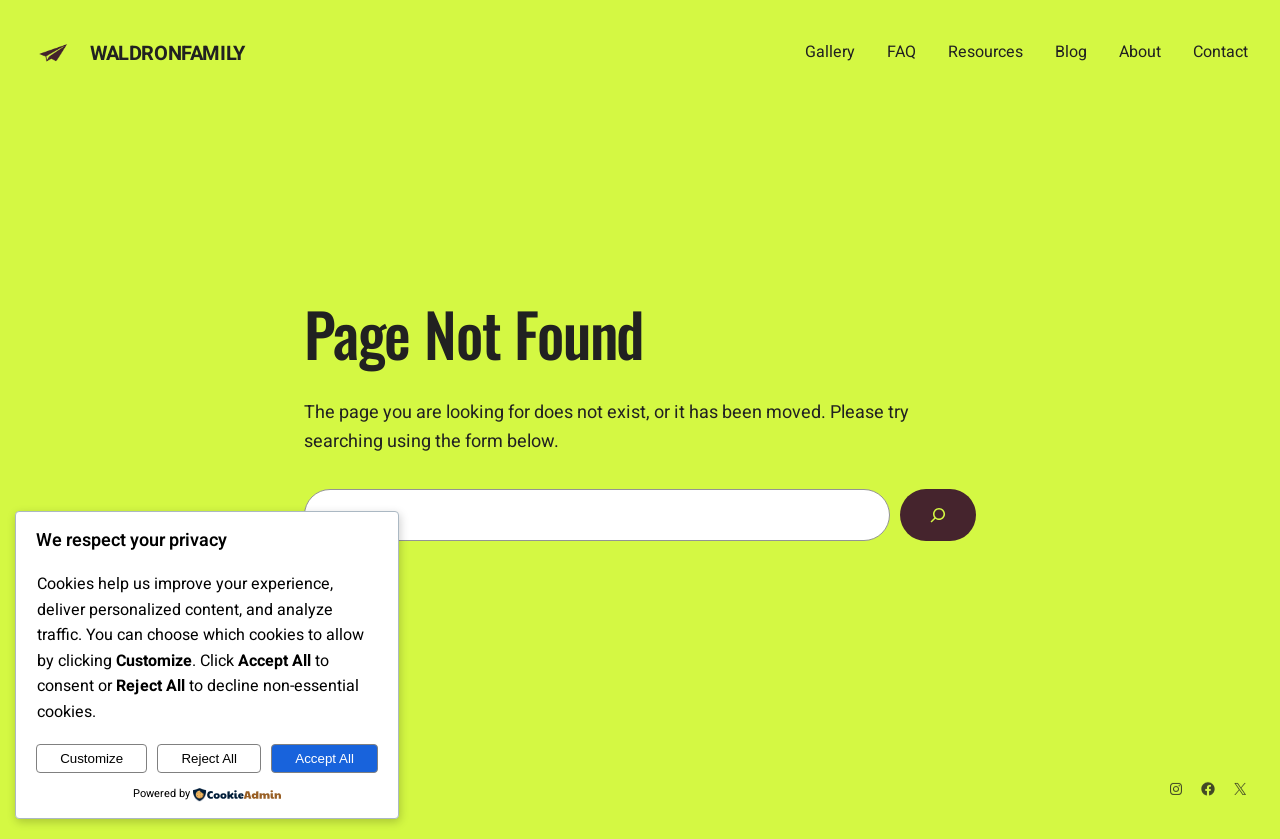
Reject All (209, 758)
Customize (91, 758)
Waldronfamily (167, 53)
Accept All (324, 758)
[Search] (938, 515)
